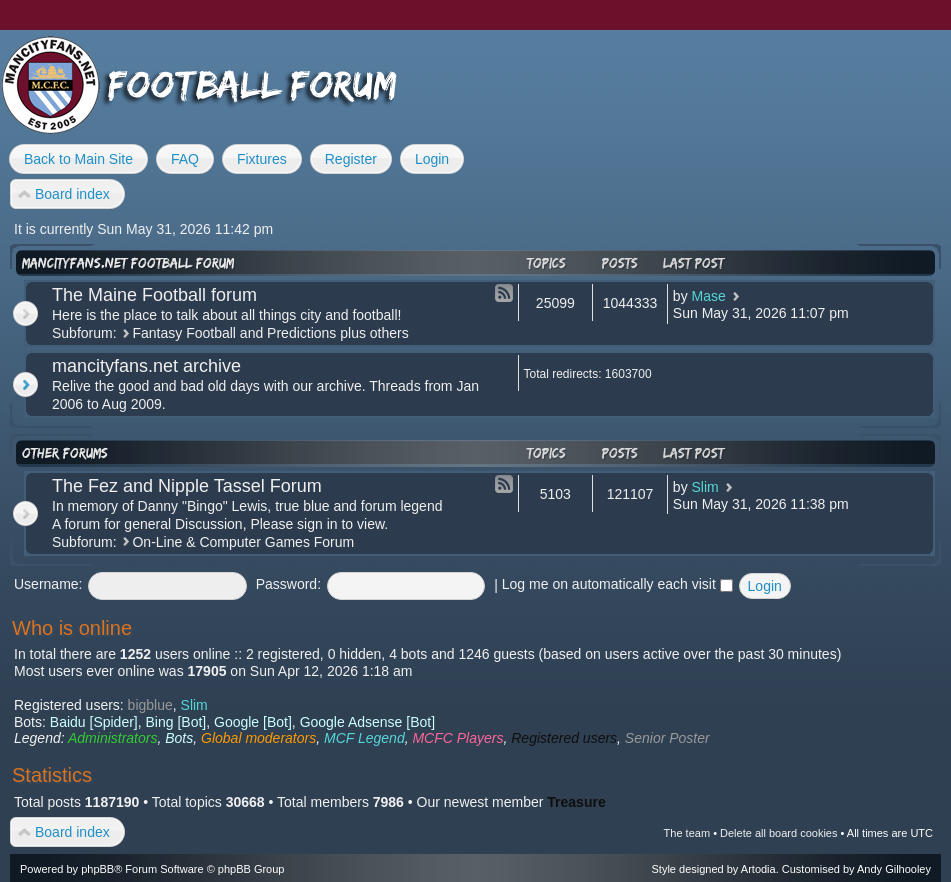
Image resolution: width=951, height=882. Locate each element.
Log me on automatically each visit (617, 584)
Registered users (564, 738)
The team (687, 833)
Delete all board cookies (778, 833)
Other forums (65, 453)
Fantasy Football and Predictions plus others (270, 333)
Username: (48, 584)
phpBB (97, 869)
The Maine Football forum (154, 295)
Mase (709, 296)
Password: (288, 584)
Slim (705, 487)
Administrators (112, 738)
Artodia (758, 869)
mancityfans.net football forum (128, 263)
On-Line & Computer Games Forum (243, 542)
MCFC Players (457, 738)
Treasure (576, 802)
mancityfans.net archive (146, 366)
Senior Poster (667, 738)
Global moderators (258, 738)
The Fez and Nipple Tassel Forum (187, 486)
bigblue (150, 705)
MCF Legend (364, 738)
